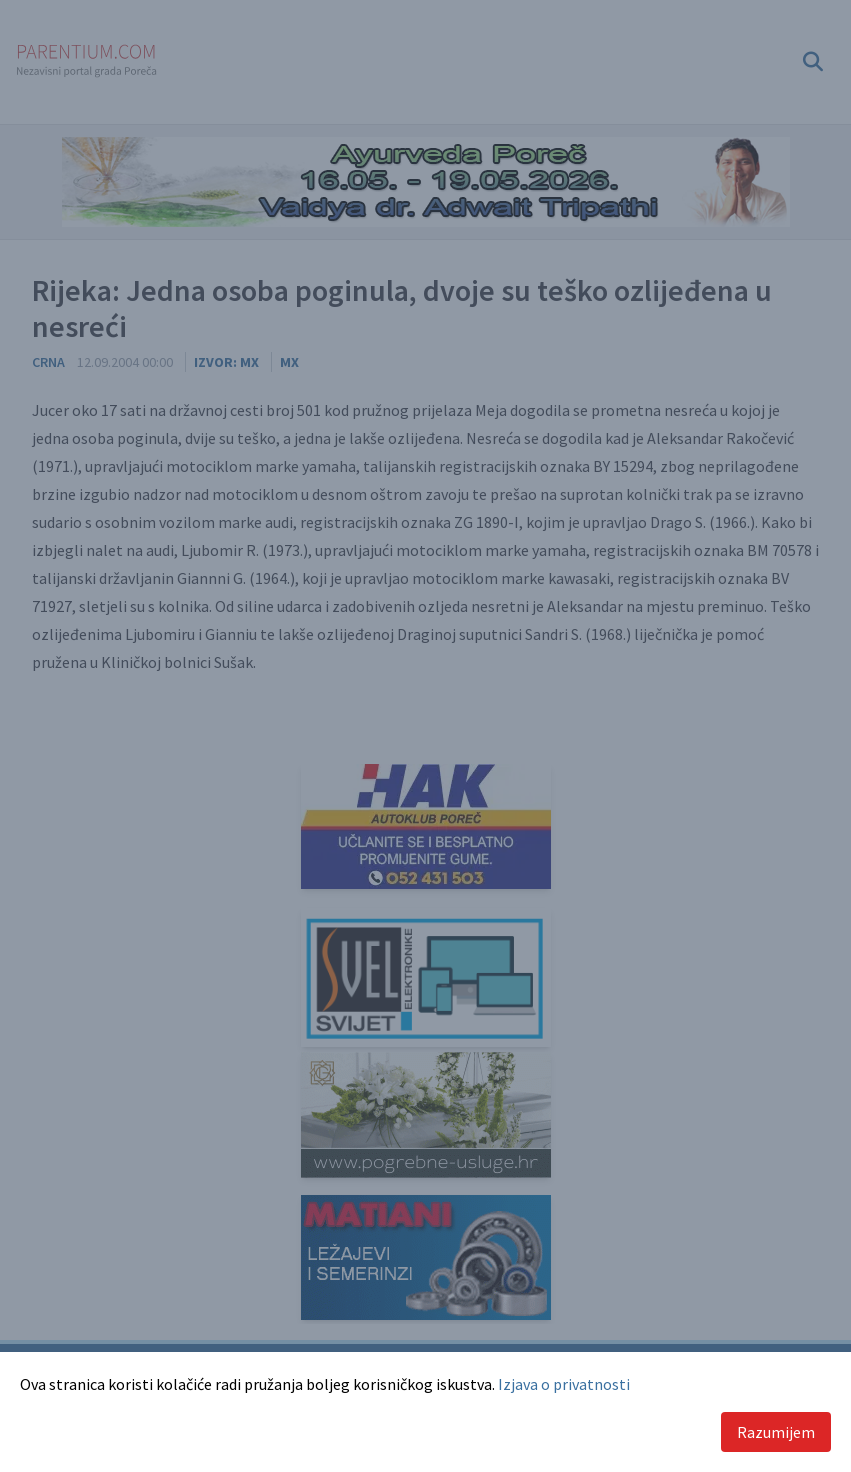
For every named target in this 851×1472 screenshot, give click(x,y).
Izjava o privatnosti (564, 1384)
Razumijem (776, 1432)
